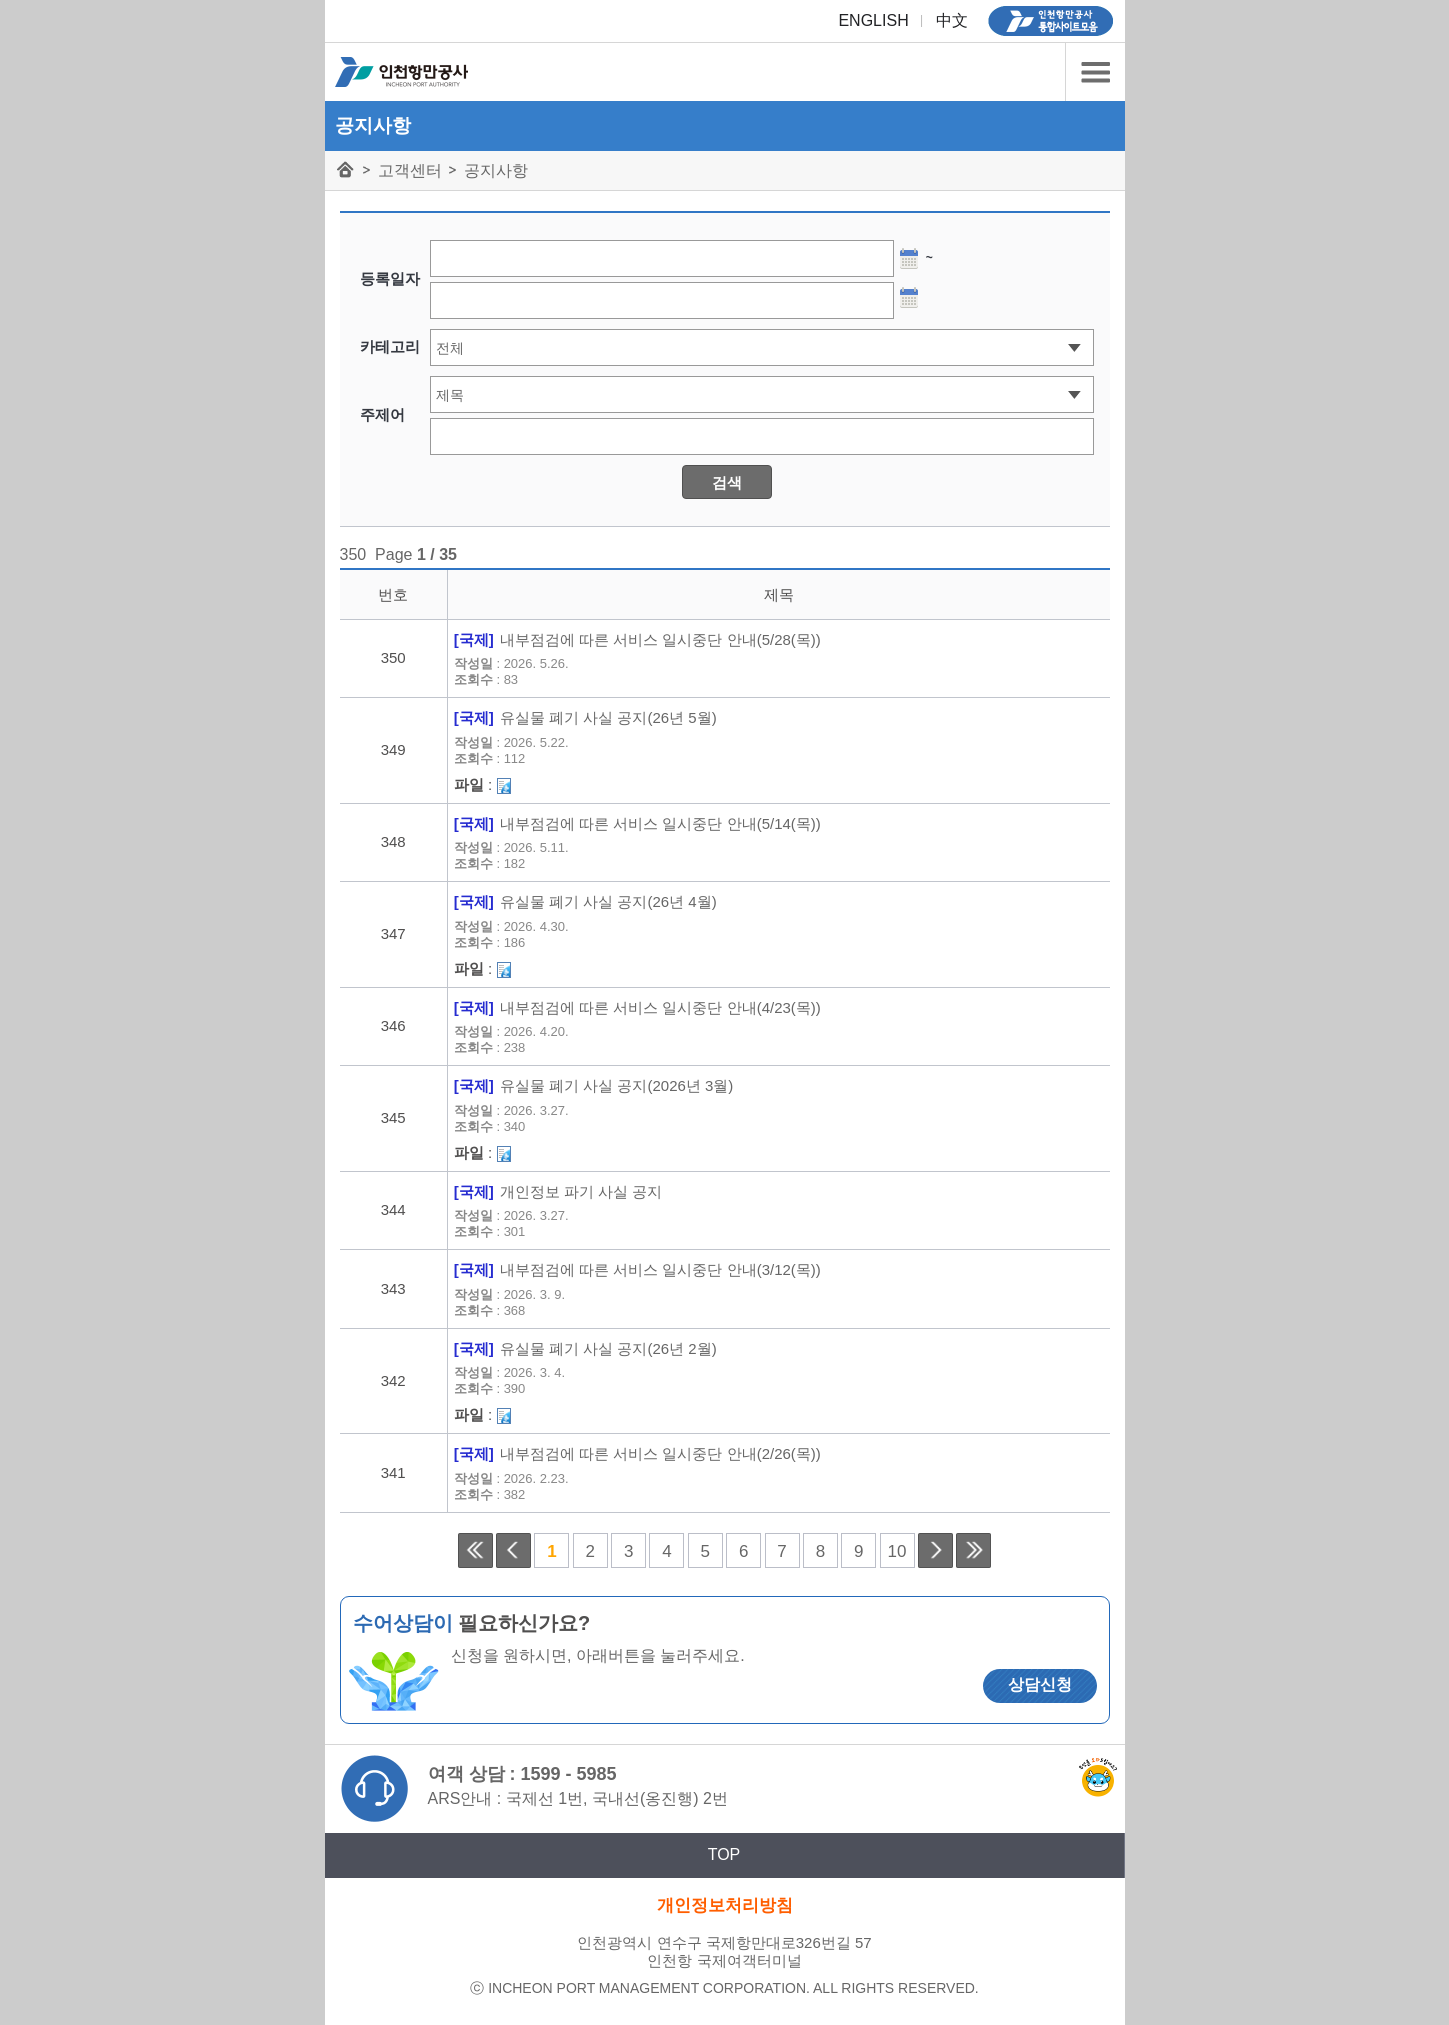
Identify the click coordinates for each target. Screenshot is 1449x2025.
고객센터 (410, 170)
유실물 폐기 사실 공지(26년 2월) (608, 1349)
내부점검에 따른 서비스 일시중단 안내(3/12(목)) (660, 1270)
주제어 (382, 414)
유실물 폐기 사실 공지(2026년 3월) (616, 1086)
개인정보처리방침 (725, 1905)
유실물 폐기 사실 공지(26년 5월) (608, 718)
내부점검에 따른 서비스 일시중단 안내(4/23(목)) (660, 1008)
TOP (724, 1854)
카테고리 (1095, 72)
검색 (727, 482)
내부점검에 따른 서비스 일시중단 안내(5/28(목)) (660, 640)
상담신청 (1040, 1684)
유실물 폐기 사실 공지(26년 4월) (608, 902)
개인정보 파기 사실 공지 (581, 1192)
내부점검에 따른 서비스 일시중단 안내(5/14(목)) (660, 824)
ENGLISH (873, 20)
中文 (952, 20)
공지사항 (496, 170)
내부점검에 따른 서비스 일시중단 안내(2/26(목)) (660, 1454)
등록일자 (390, 278)
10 (897, 1551)
